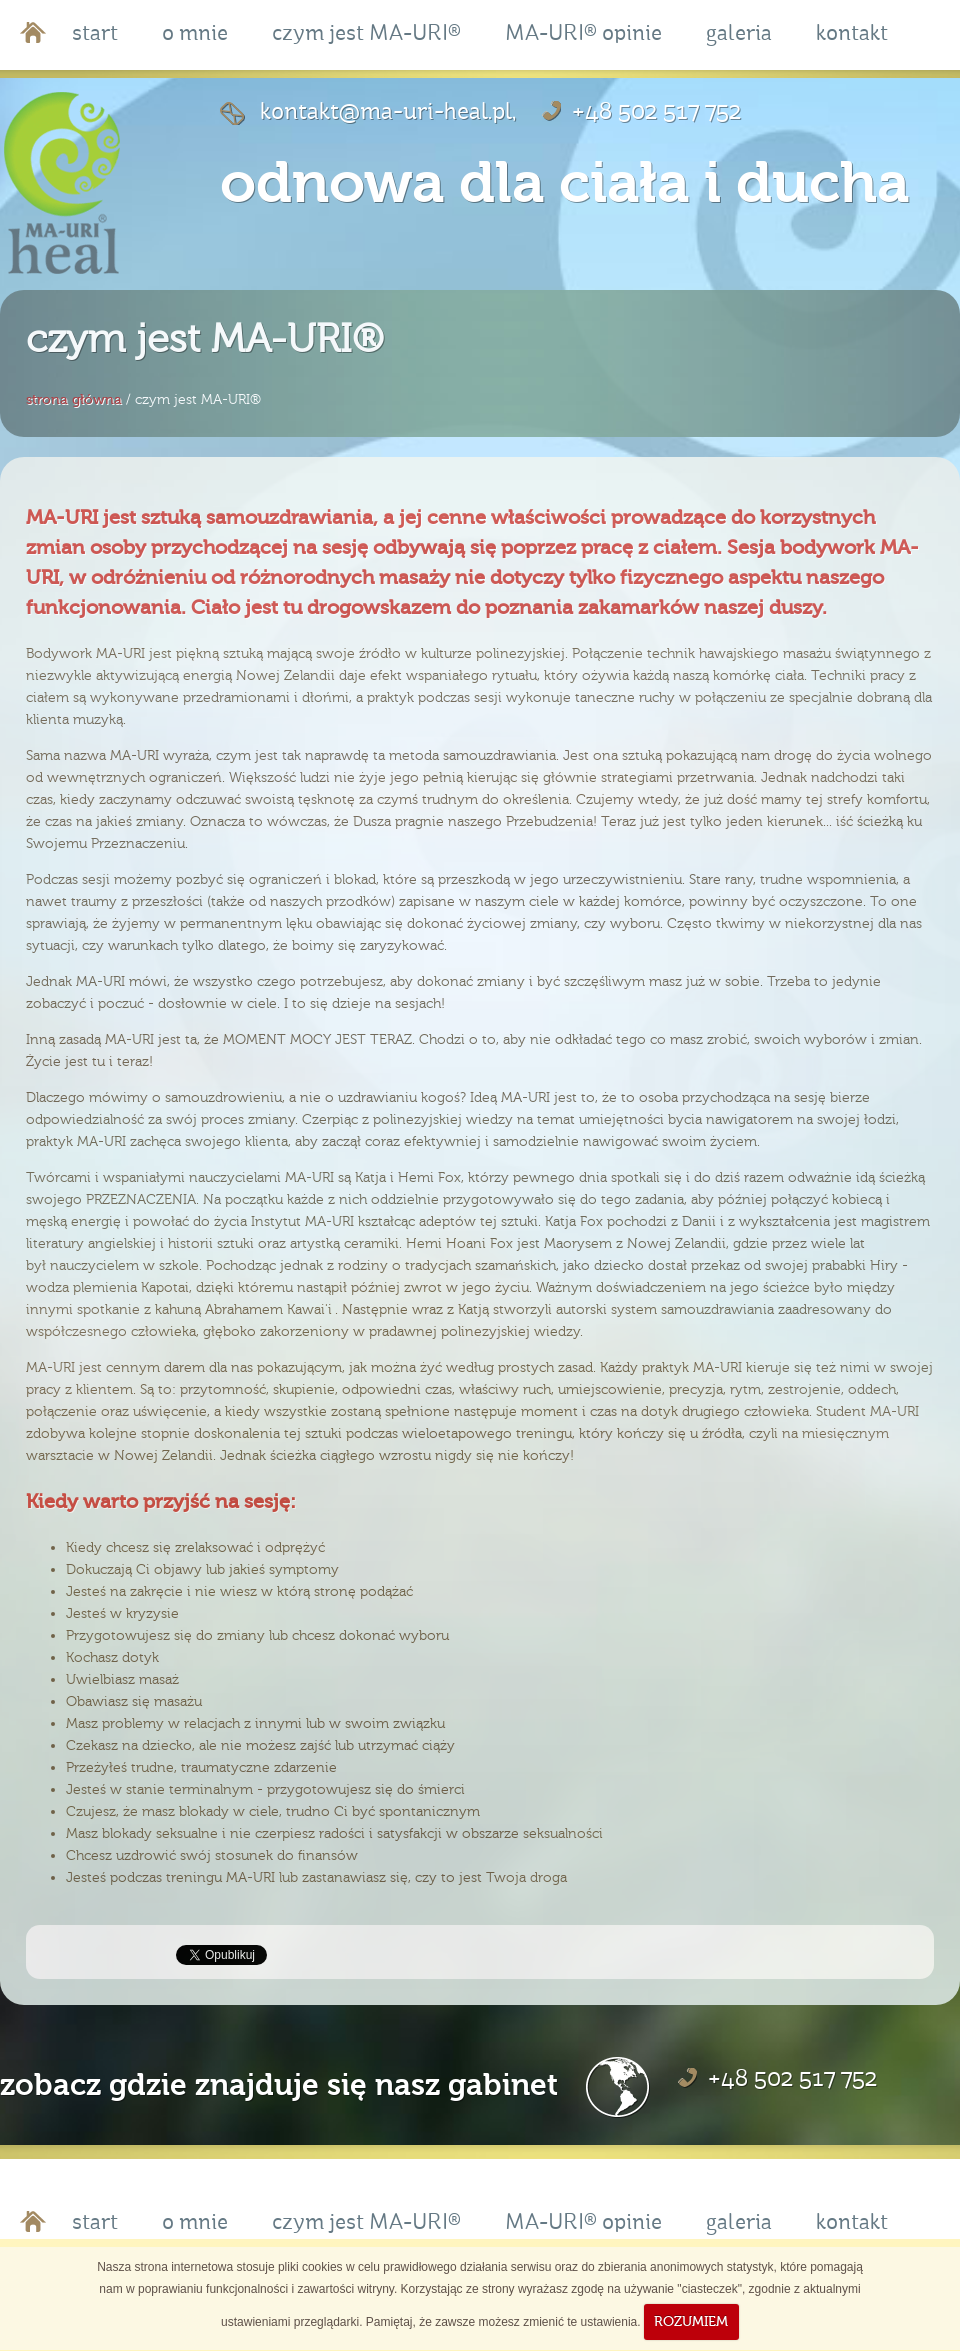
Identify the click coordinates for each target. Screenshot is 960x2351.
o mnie (195, 35)
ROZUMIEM (691, 2321)
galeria (739, 35)
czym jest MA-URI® (366, 35)
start (95, 35)
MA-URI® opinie (583, 35)
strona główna (74, 399)
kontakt (852, 35)
